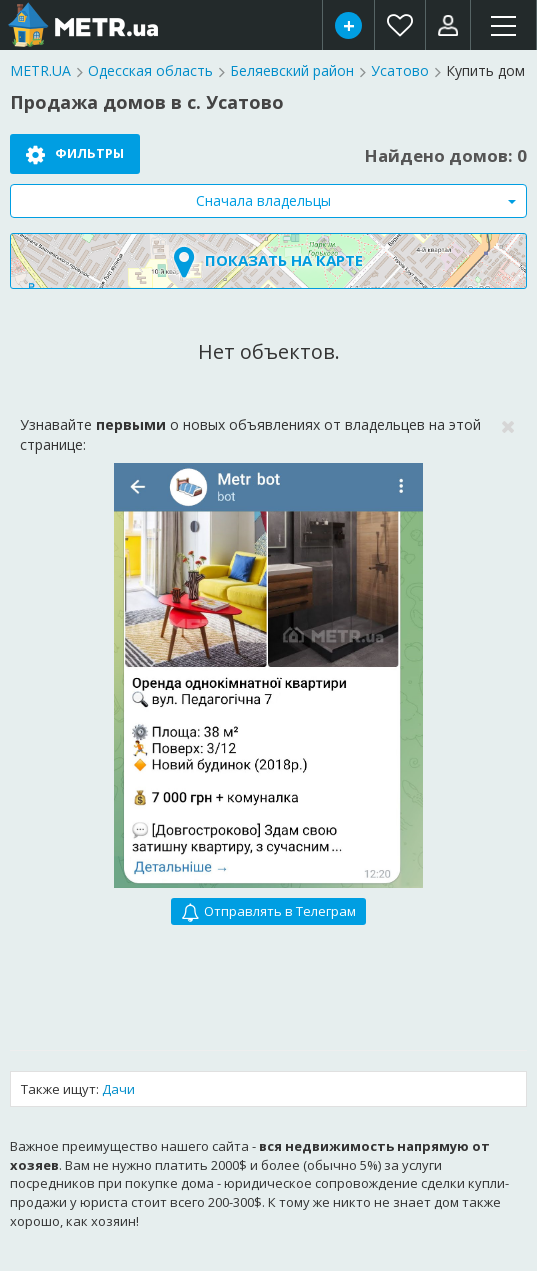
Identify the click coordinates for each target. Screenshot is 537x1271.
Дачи (118, 1089)
